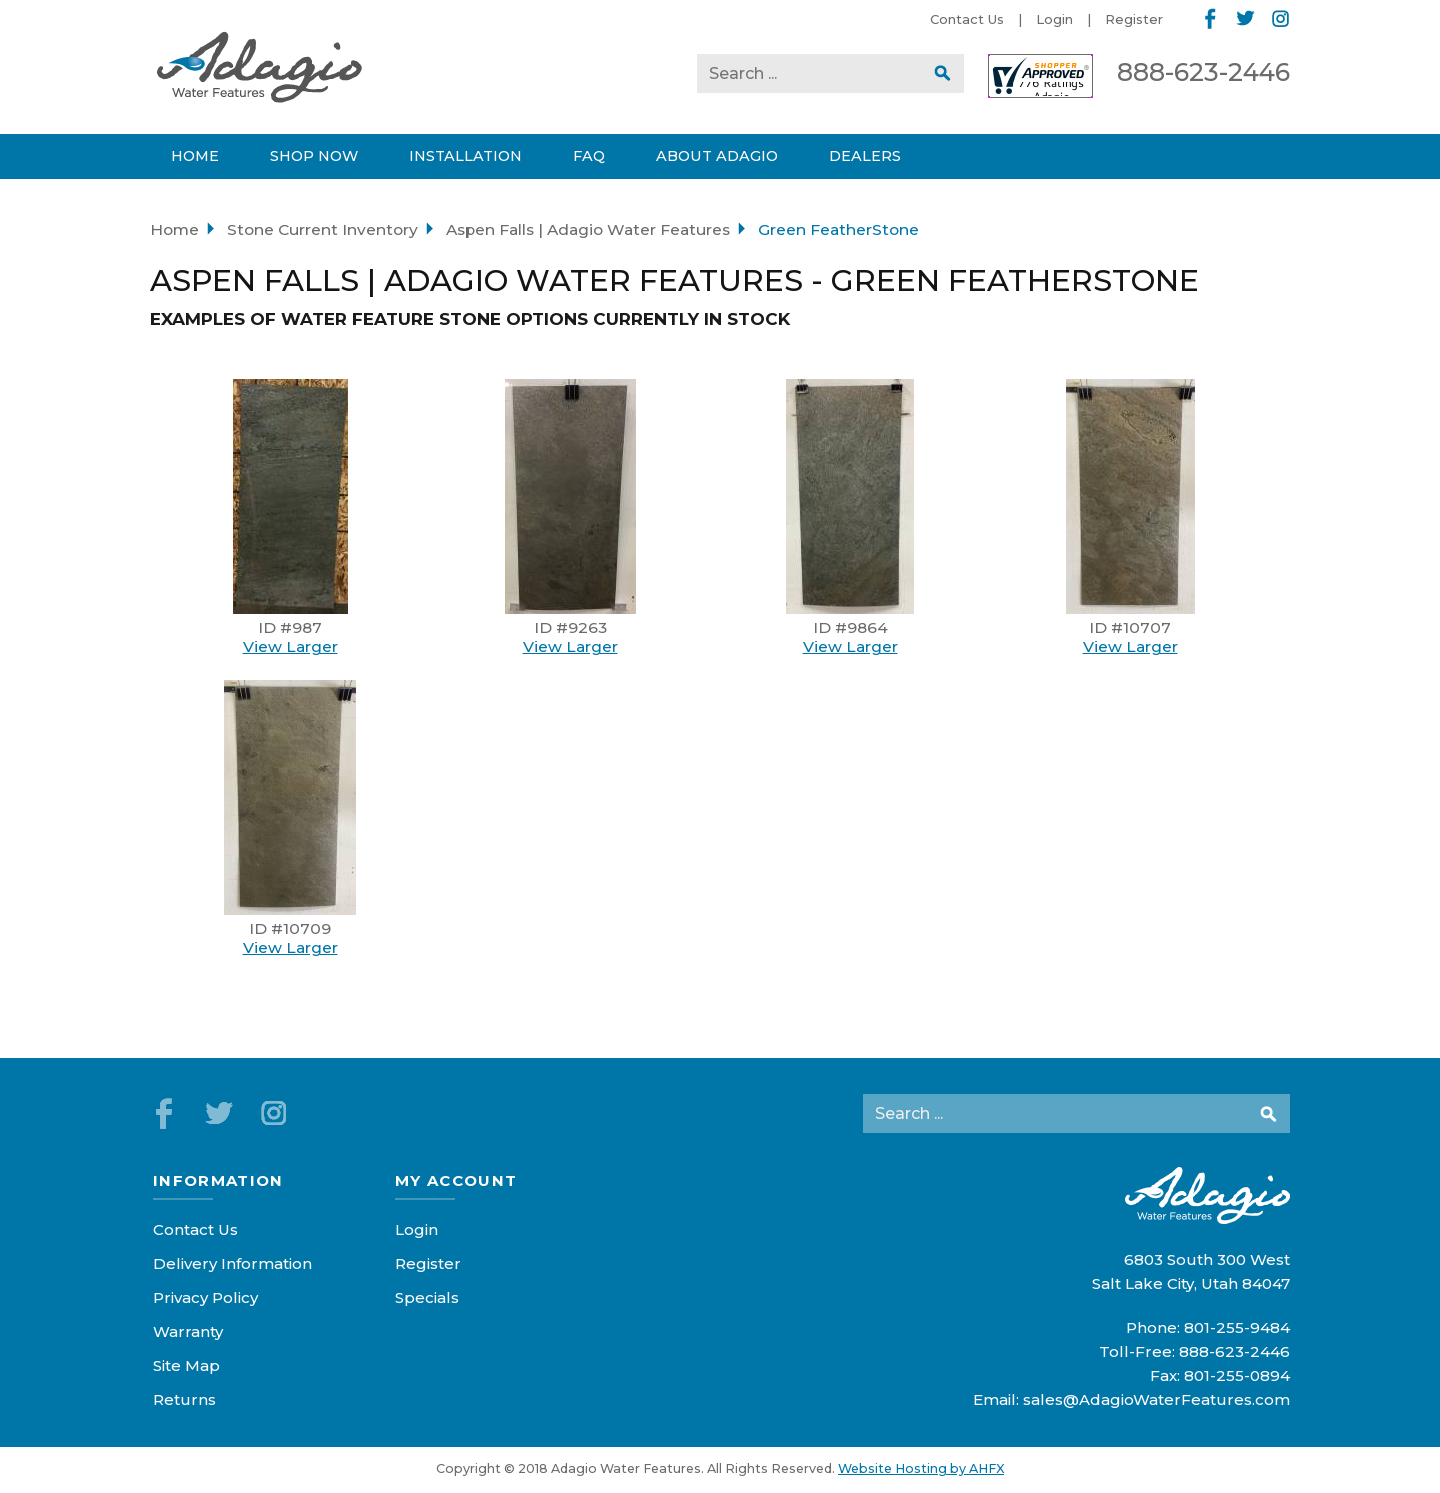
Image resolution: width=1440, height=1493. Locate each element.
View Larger (290, 646)
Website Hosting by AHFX (921, 1468)
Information (218, 1180)
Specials (427, 1297)
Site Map (186, 1365)
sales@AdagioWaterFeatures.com (1156, 1399)
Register (1134, 19)
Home (174, 229)
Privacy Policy (205, 1297)
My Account (456, 1180)
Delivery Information (232, 1263)
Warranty (188, 1331)
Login (1054, 19)
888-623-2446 (1203, 72)
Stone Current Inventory (322, 229)
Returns (184, 1399)
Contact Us (967, 19)
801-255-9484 (1237, 1327)
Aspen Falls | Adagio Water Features (588, 229)
